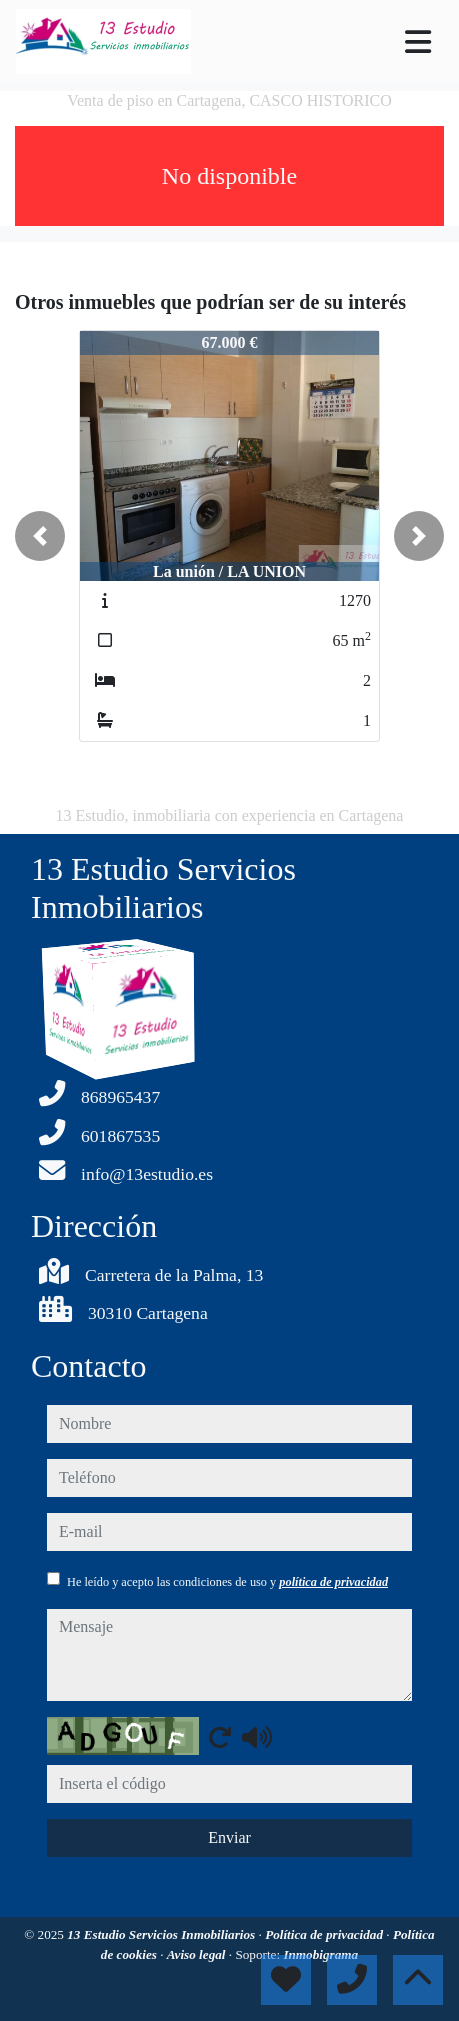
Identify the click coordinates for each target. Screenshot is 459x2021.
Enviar (229, 1837)
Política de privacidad (325, 1934)
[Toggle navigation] (418, 42)
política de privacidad (333, 1582)
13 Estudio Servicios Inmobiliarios (162, 1934)
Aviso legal (198, 1954)
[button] (40, 536)
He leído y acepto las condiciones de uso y (227, 1582)
